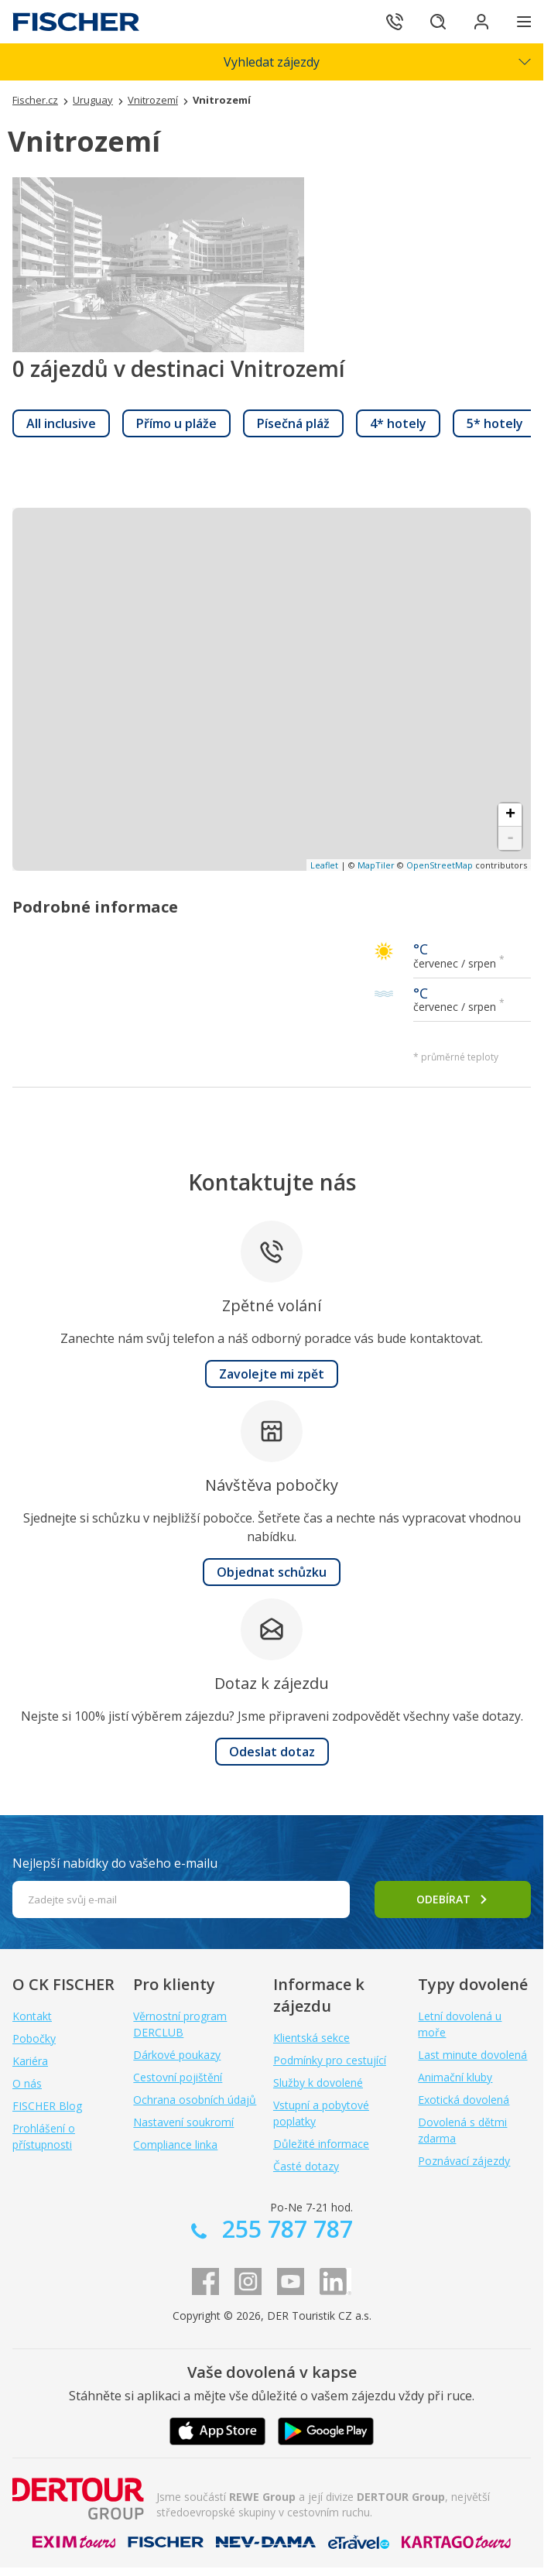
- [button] (510, 838)
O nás (27, 2083)
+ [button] (510, 815)
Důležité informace (321, 2143)
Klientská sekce (311, 2037)
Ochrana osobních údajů (194, 2099)
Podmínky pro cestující (329, 2060)
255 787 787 (284, 2229)
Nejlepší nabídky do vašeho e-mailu (114, 1863)
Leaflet (324, 865)
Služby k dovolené (318, 2082)
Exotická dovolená (463, 2099)
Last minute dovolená (472, 2054)
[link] (61, 423)
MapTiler (376, 865)
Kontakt (32, 2016)
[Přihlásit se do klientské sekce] (481, 21)
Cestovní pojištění (177, 2077)
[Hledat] (438, 21)
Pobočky (34, 2038)
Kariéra (30, 2061)
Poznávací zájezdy (464, 2160)
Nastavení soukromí (183, 2122)
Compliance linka (175, 2144)
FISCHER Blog (47, 2105)
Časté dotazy (306, 2166)
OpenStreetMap (439, 865)
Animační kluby (455, 2077)
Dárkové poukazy (177, 2054)
